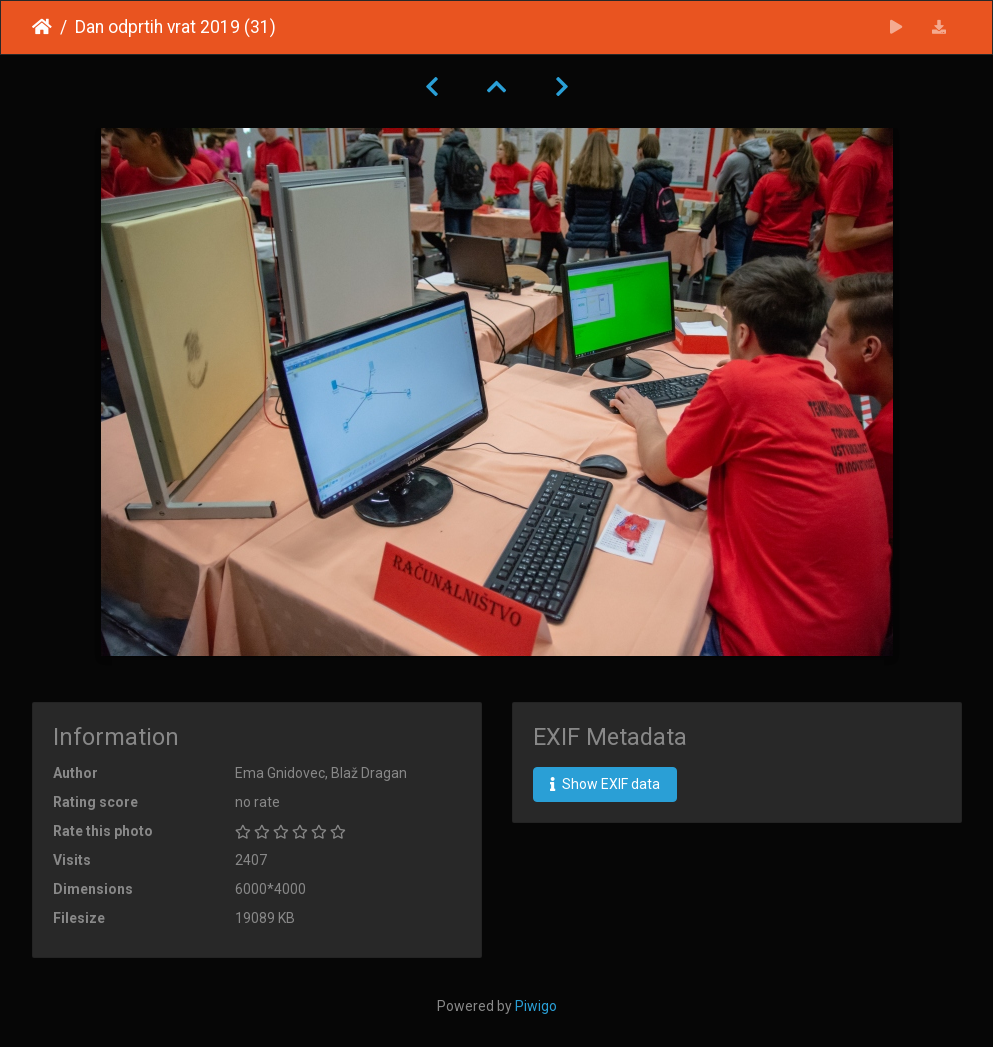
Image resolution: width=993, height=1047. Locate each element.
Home (42, 27)
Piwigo (536, 1006)
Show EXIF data (605, 784)
